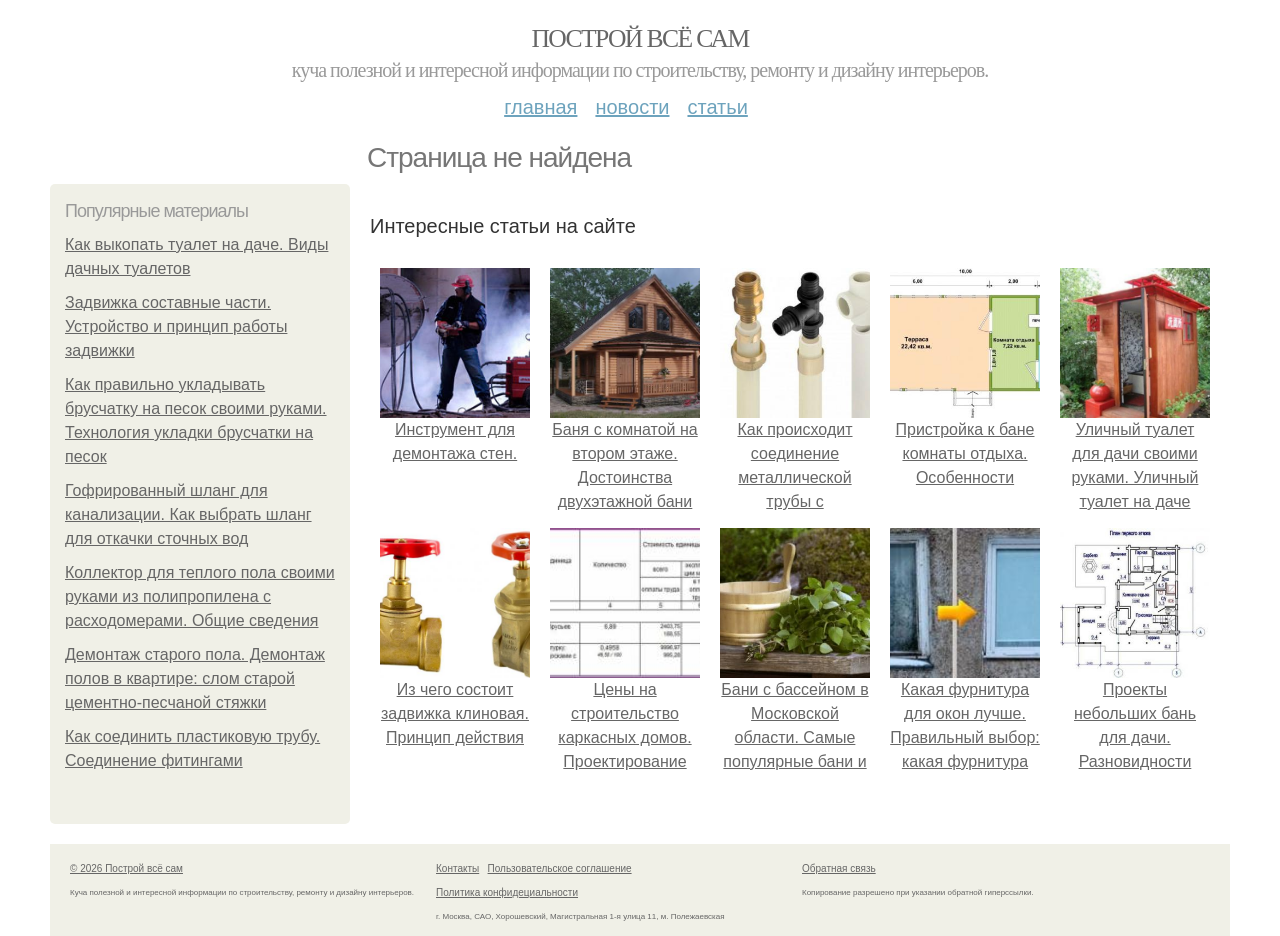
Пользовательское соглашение (560, 868)
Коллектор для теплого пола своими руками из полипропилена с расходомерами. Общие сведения (200, 596)
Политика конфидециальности (507, 892)
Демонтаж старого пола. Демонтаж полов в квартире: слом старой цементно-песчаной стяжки (195, 678)
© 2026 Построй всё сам (126, 868)
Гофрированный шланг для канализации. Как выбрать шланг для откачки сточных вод (188, 514)
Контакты (457, 868)
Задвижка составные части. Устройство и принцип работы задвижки (176, 326)
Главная (540, 107)
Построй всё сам (639, 38)
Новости (632, 107)
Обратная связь (839, 868)
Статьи (717, 107)
